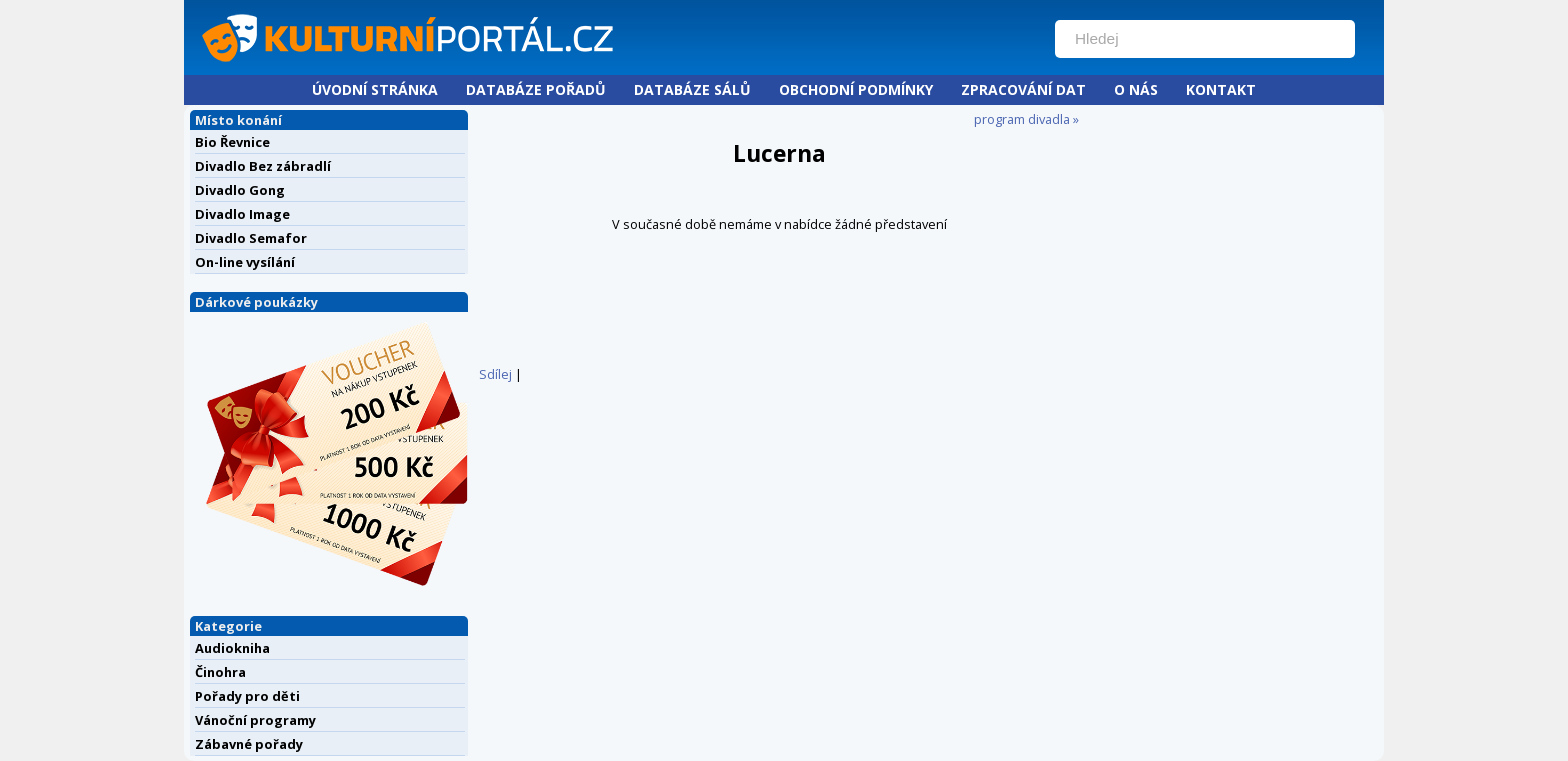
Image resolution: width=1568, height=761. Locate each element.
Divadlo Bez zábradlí (263, 166)
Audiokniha (232, 648)
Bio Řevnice (232, 142)
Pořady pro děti (247, 696)
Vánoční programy (255, 720)
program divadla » (1026, 119)
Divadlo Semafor (251, 238)
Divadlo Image (242, 214)
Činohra (220, 672)
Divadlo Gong (240, 190)
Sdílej (495, 374)
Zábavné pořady (249, 744)
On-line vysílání (245, 262)
